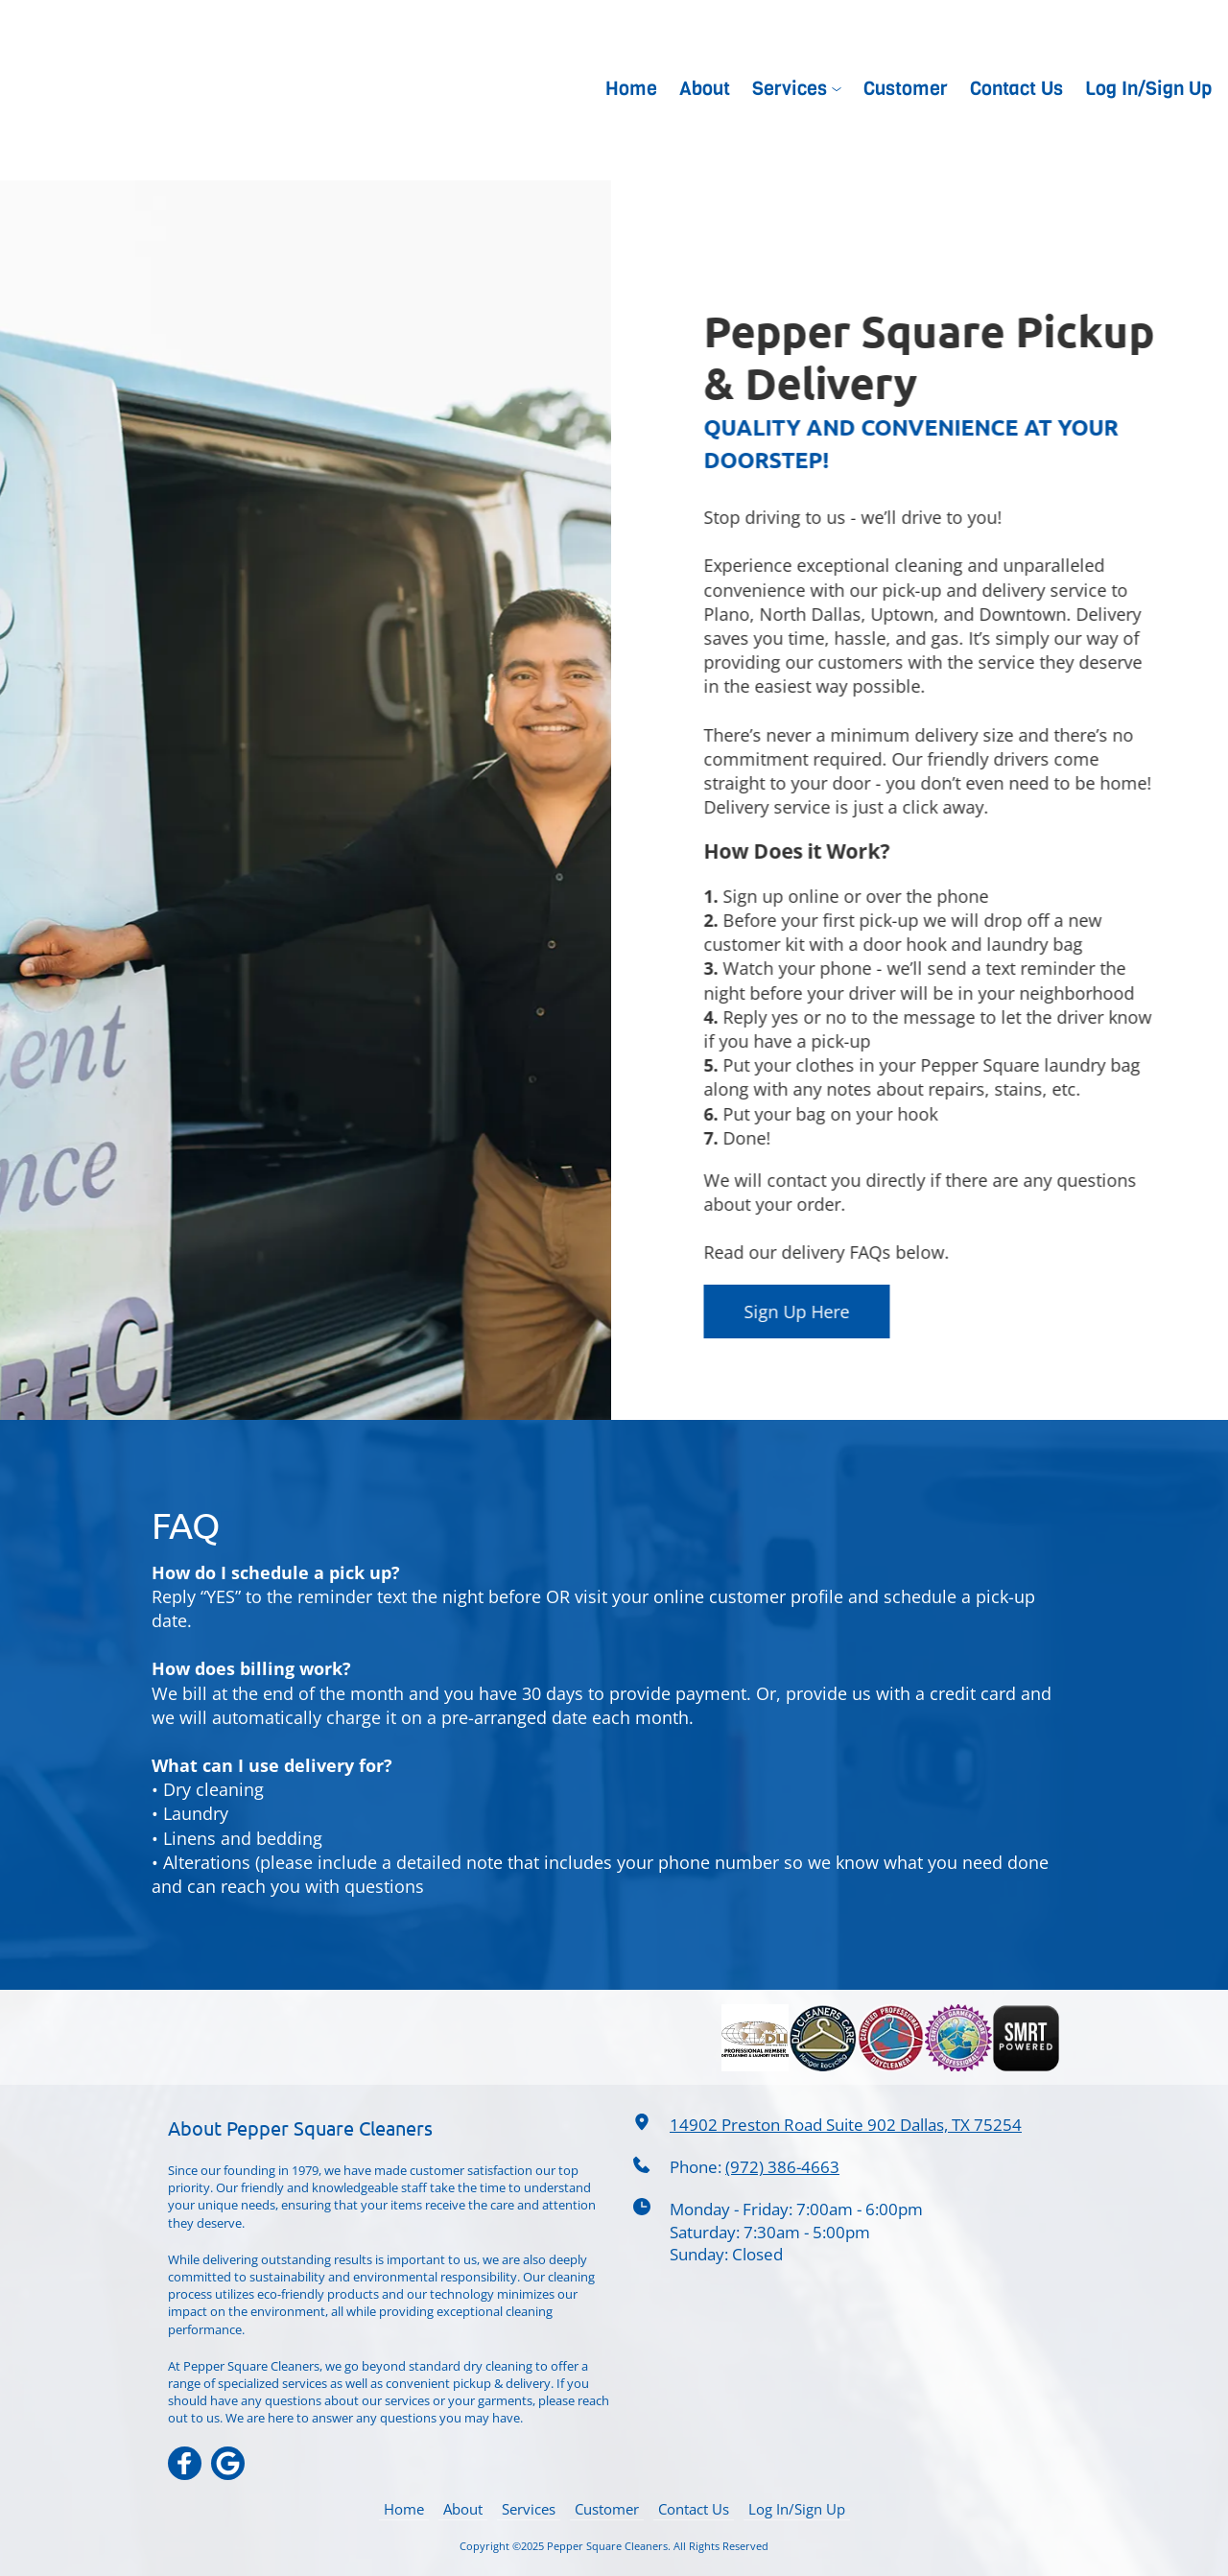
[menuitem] (632, 89)
